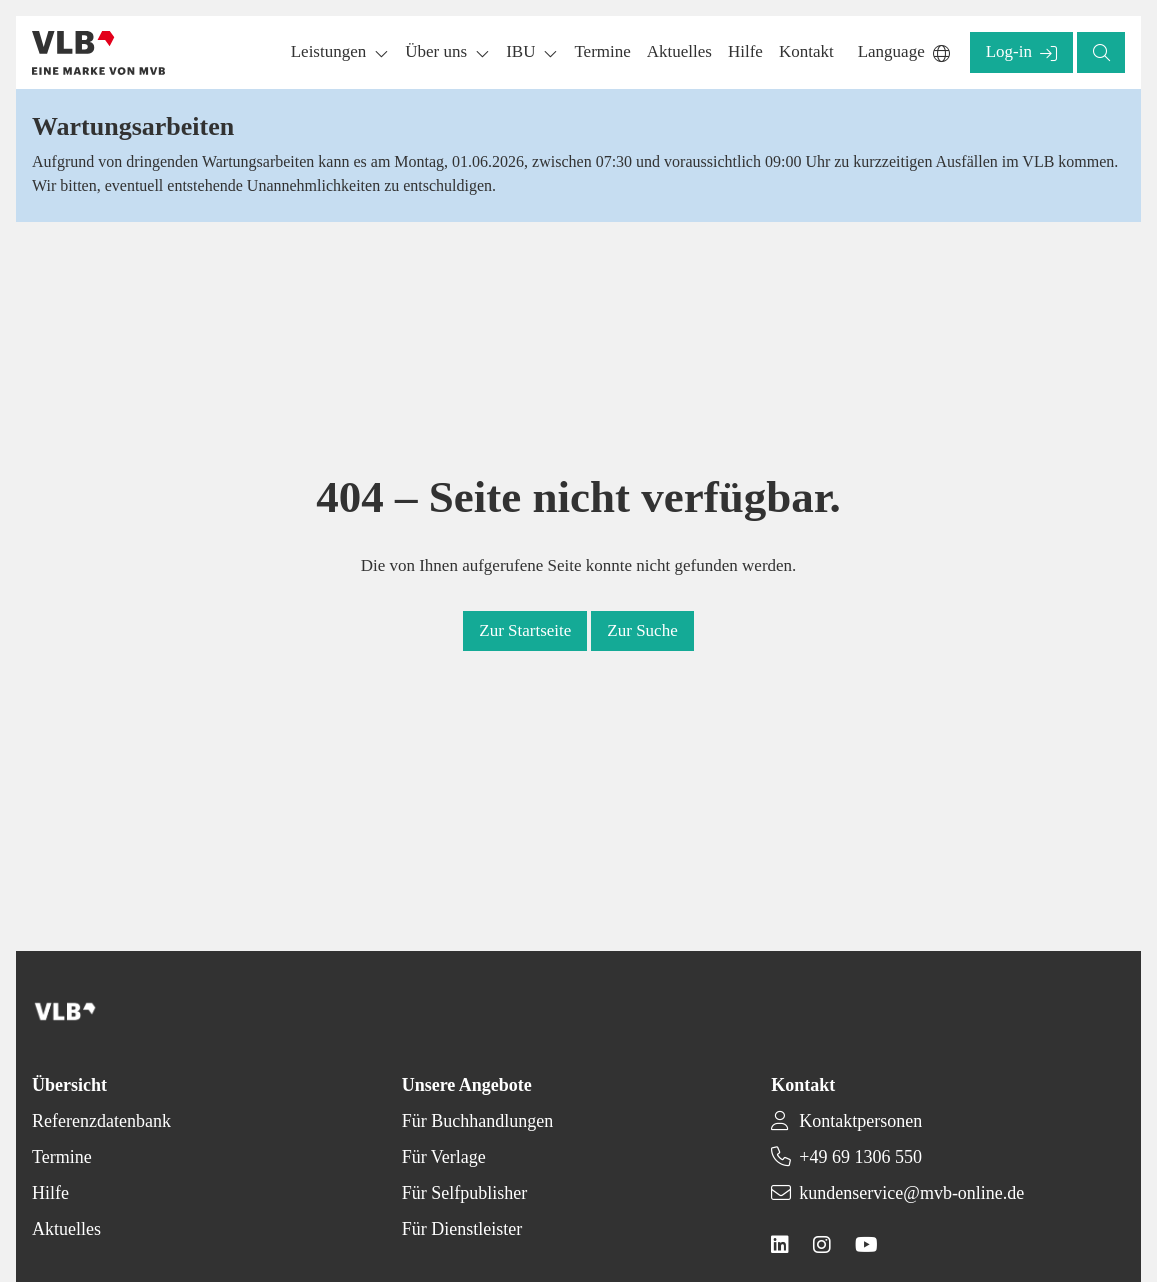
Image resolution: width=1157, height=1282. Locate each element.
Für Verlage (444, 1157)
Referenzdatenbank (101, 1121)
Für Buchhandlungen (477, 1121)
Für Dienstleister (462, 1229)
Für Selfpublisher (465, 1193)
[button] (602, 52)
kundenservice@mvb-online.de (911, 1193)
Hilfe (50, 1193)
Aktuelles (66, 1229)
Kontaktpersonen (860, 1121)
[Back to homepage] (98, 53)
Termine (62, 1157)
